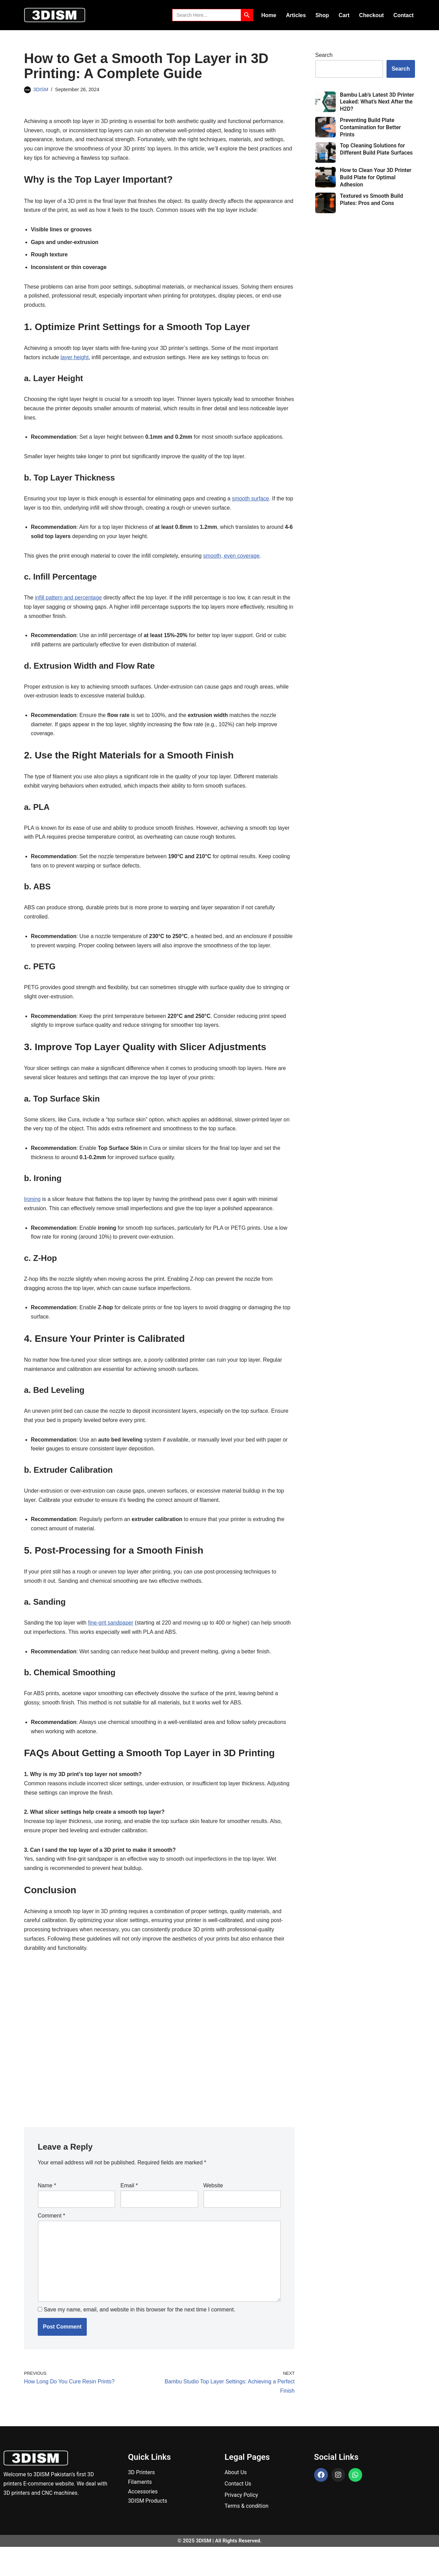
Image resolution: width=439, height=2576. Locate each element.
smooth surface (253, 503)
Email (129, 2212)
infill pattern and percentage (69, 603)
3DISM (40, 89)
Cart (343, 15)
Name (47, 2212)
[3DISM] (54, 15)
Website (213, 2212)
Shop (322, 15)
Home (267, 15)
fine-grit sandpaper (111, 1646)
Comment (51, 2242)
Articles (295, 15)
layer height (75, 360)
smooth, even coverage (233, 560)
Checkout (371, 15)
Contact (403, 15)
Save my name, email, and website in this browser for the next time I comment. (139, 2338)
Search (324, 55)
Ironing (32, 1219)
